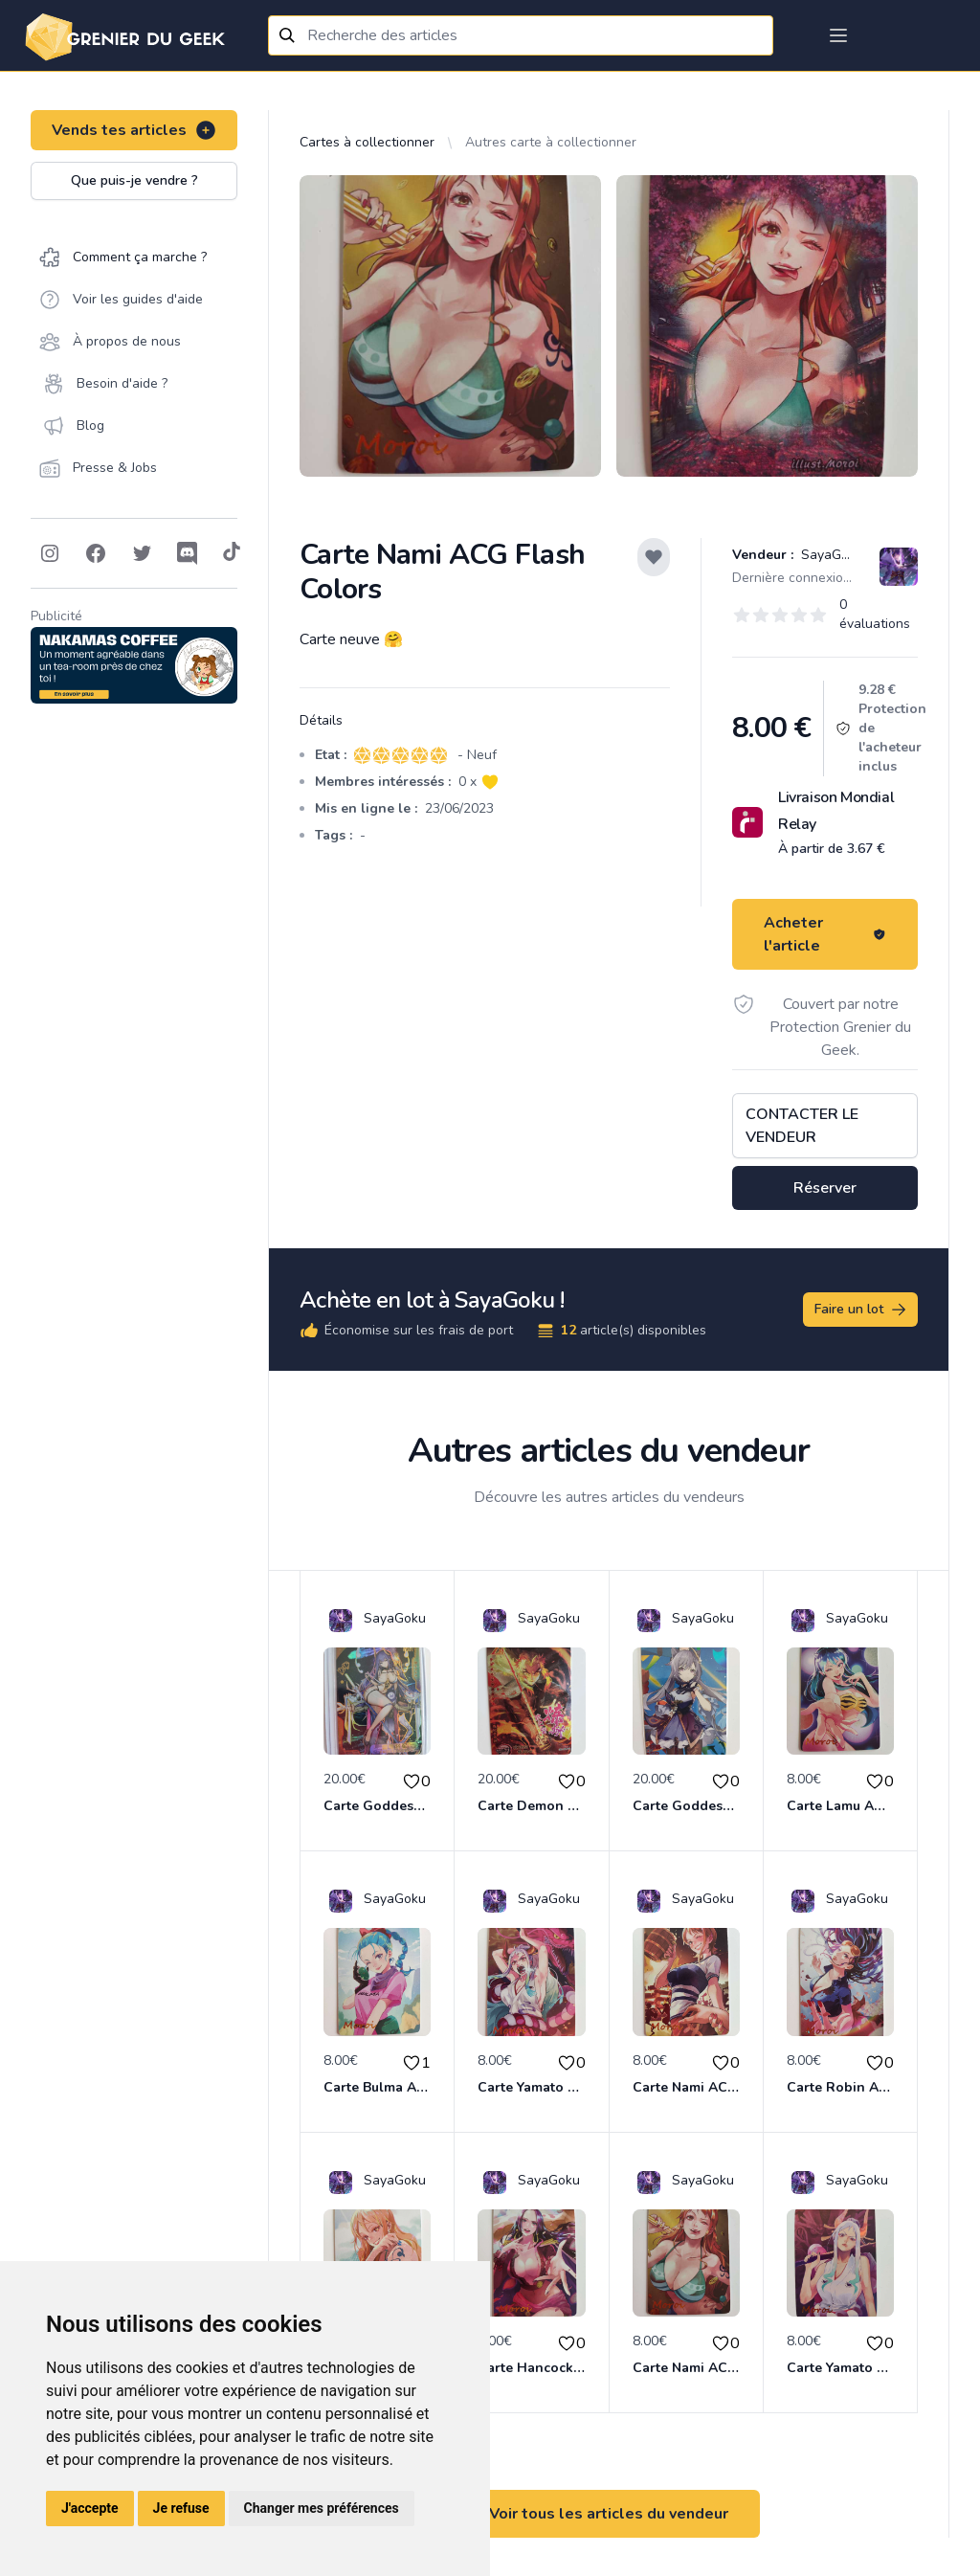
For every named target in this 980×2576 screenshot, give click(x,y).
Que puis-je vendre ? (134, 180)
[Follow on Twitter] (141, 553)
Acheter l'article (825, 934)
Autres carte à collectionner (550, 142)
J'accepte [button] (90, 2508)
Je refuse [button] (181, 2508)
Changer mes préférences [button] (321, 2508)
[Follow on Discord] (187, 553)
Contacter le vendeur (802, 1126)
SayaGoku (830, 555)
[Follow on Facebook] (95, 553)
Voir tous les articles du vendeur (608, 2513)
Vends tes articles (134, 130)
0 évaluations (874, 614)
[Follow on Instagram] (49, 553)
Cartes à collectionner (367, 142)
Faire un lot (861, 1309)
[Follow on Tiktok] (231, 553)
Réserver (825, 1187)
